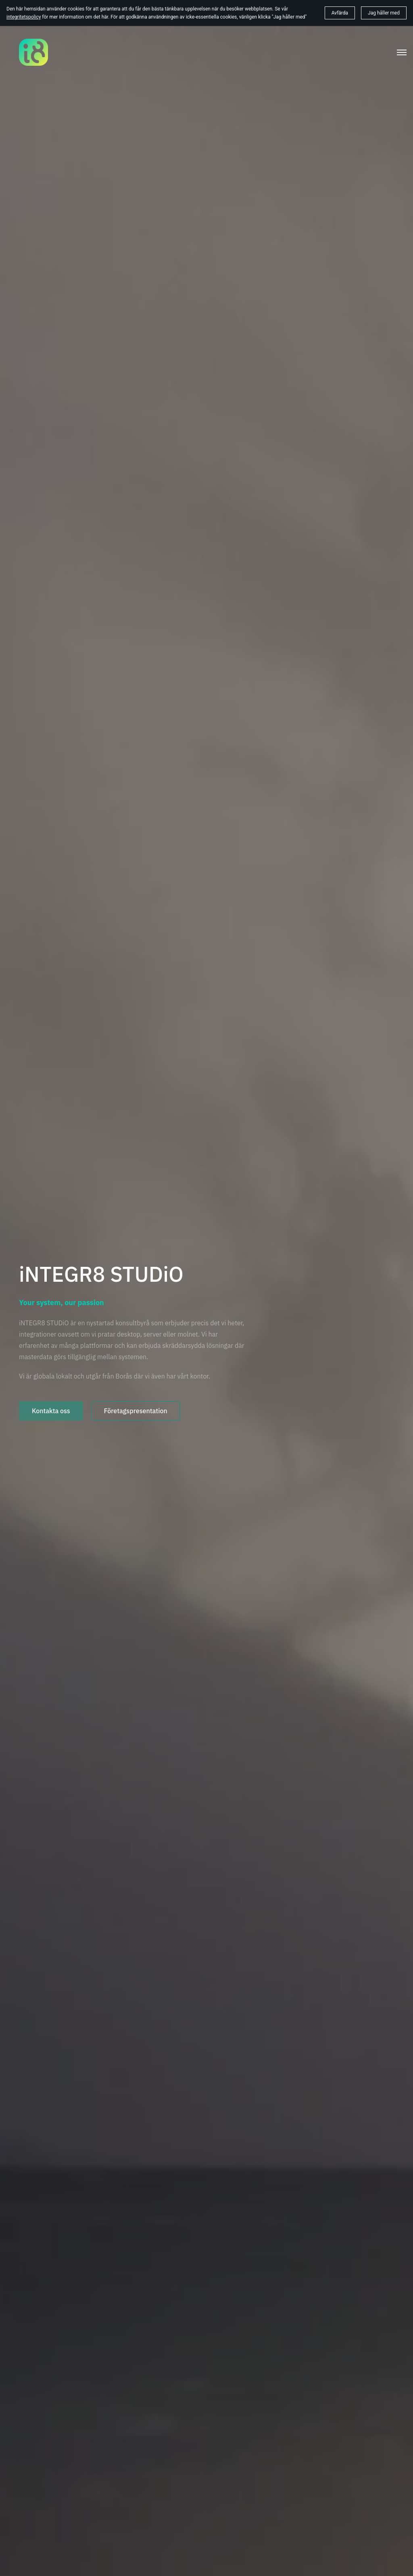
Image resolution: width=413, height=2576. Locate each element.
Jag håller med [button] (384, 13)
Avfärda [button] (340, 13)
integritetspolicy (23, 17)
